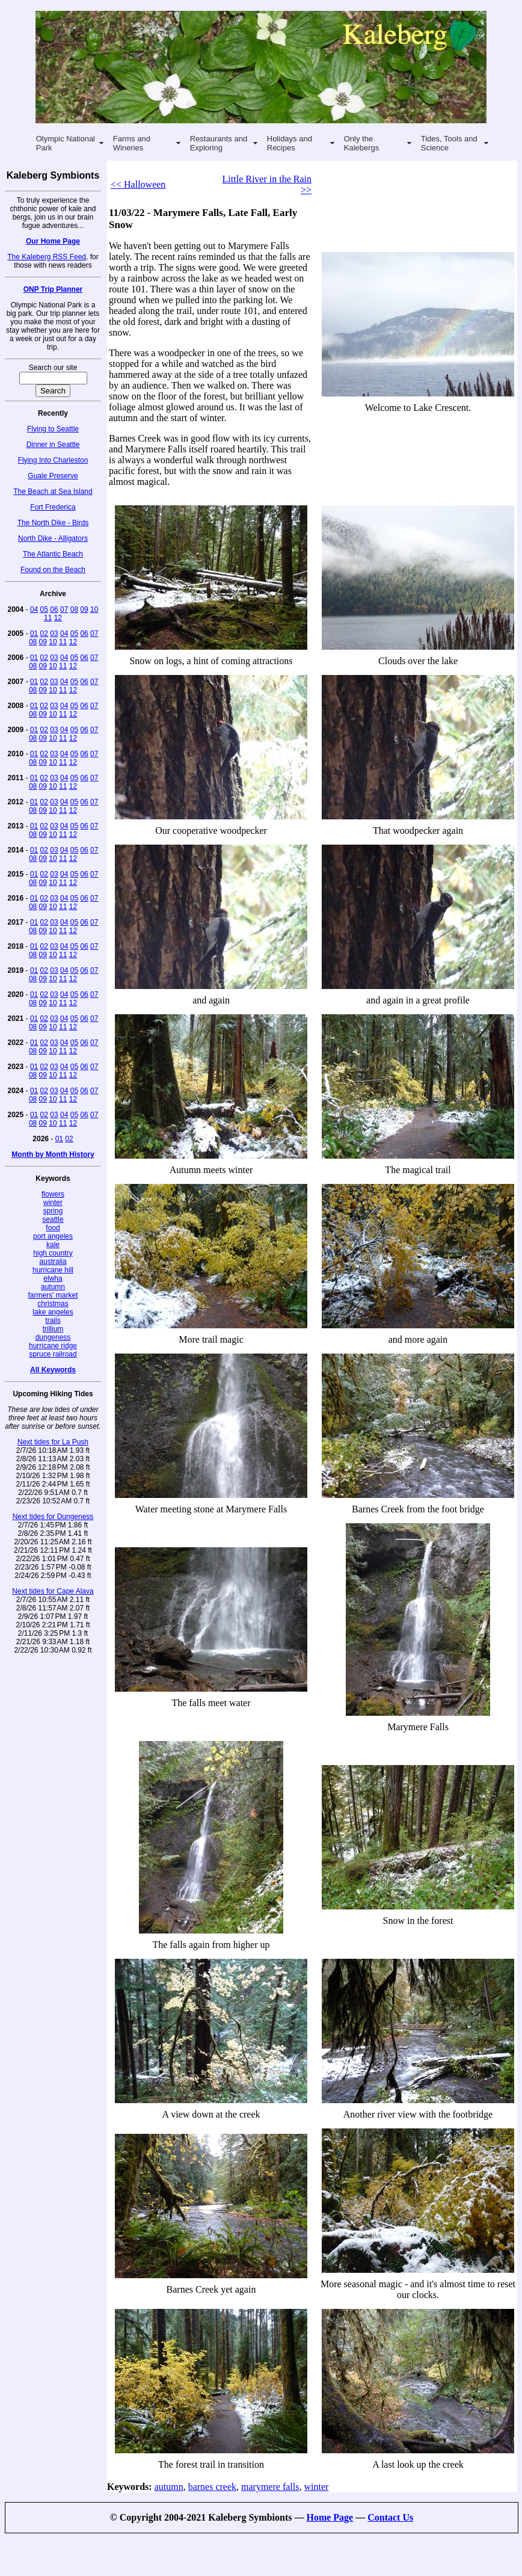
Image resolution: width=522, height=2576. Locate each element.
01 (34, 633)
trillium (53, 1329)
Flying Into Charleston (53, 460)
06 (54, 609)
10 (94, 609)
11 (48, 618)
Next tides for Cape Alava (52, 1591)
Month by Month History (52, 1154)
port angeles (53, 1236)
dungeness (53, 1337)
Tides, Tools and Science (449, 143)
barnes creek (212, 2487)
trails (52, 1320)
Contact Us (390, 2517)
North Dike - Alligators (53, 538)
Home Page (329, 2517)
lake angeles (52, 1312)
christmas (52, 1303)
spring (53, 1211)
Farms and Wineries (131, 143)
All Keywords (53, 1370)
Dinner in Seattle (53, 444)
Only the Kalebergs (361, 143)
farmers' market (53, 1295)
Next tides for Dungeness (53, 1516)
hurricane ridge (53, 1346)
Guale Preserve (53, 476)
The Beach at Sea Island (52, 491)
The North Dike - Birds (53, 523)
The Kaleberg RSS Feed (46, 257)
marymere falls (270, 2487)
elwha (52, 1278)
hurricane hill (52, 1270)
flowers (52, 1194)
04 (34, 609)
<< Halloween (138, 184)
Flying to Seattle (53, 429)
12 (58, 618)
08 (74, 609)
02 (44, 633)
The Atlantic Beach (53, 554)
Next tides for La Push (52, 1442)
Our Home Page (53, 241)
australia (52, 1261)
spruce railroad (52, 1354)
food (53, 1228)
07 (64, 609)
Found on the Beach (52, 569)
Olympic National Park (65, 143)
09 (84, 609)
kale (53, 1244)
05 (44, 609)
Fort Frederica (52, 507)
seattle (52, 1219)
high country (52, 1253)
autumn (53, 1287)
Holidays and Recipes (289, 143)
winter (53, 1202)
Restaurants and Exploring (218, 143)
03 (54, 633)
